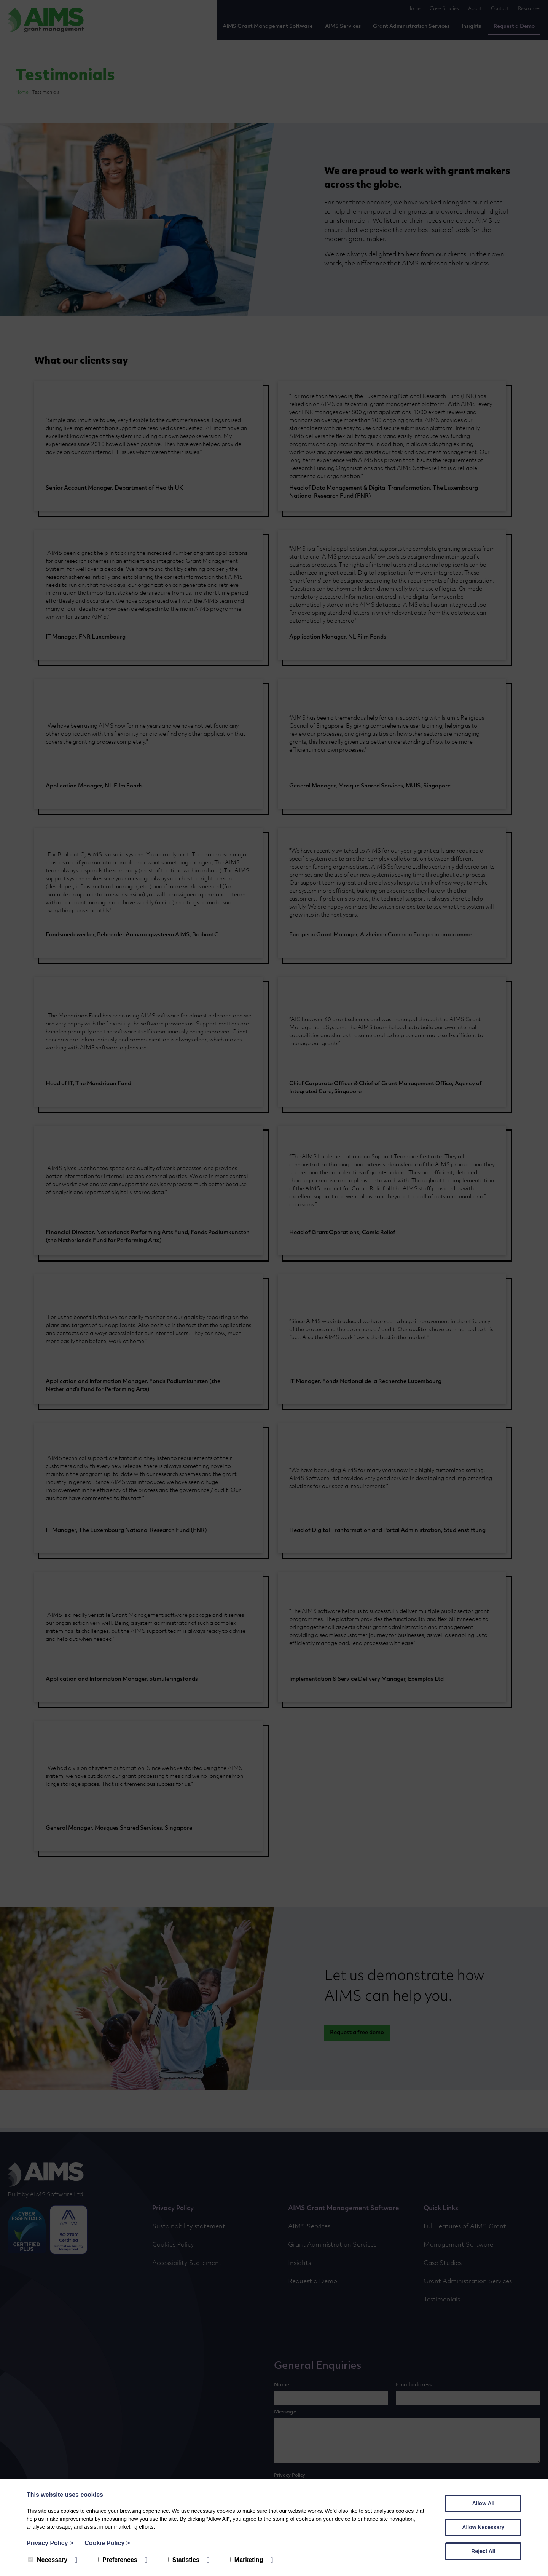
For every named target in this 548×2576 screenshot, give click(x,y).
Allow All (483, 2503)
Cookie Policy (107, 2543)
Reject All (483, 2551)
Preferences (115, 2560)
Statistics (181, 2560)
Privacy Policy (50, 2543)
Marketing (244, 2560)
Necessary (47, 2560)
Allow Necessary (483, 2527)
